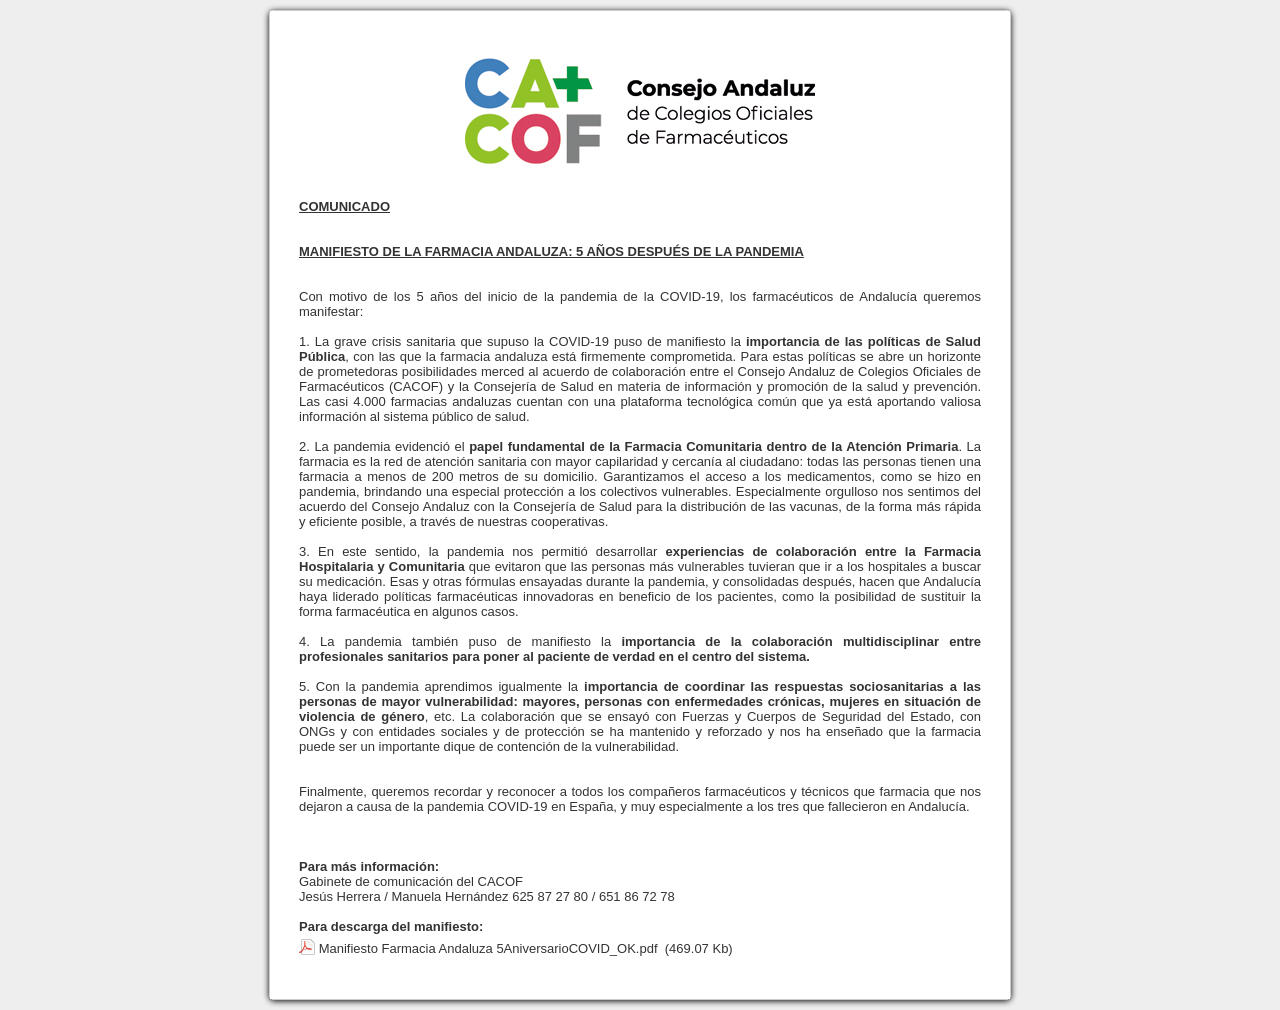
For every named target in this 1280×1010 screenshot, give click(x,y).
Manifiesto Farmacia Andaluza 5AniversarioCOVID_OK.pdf (488, 948)
